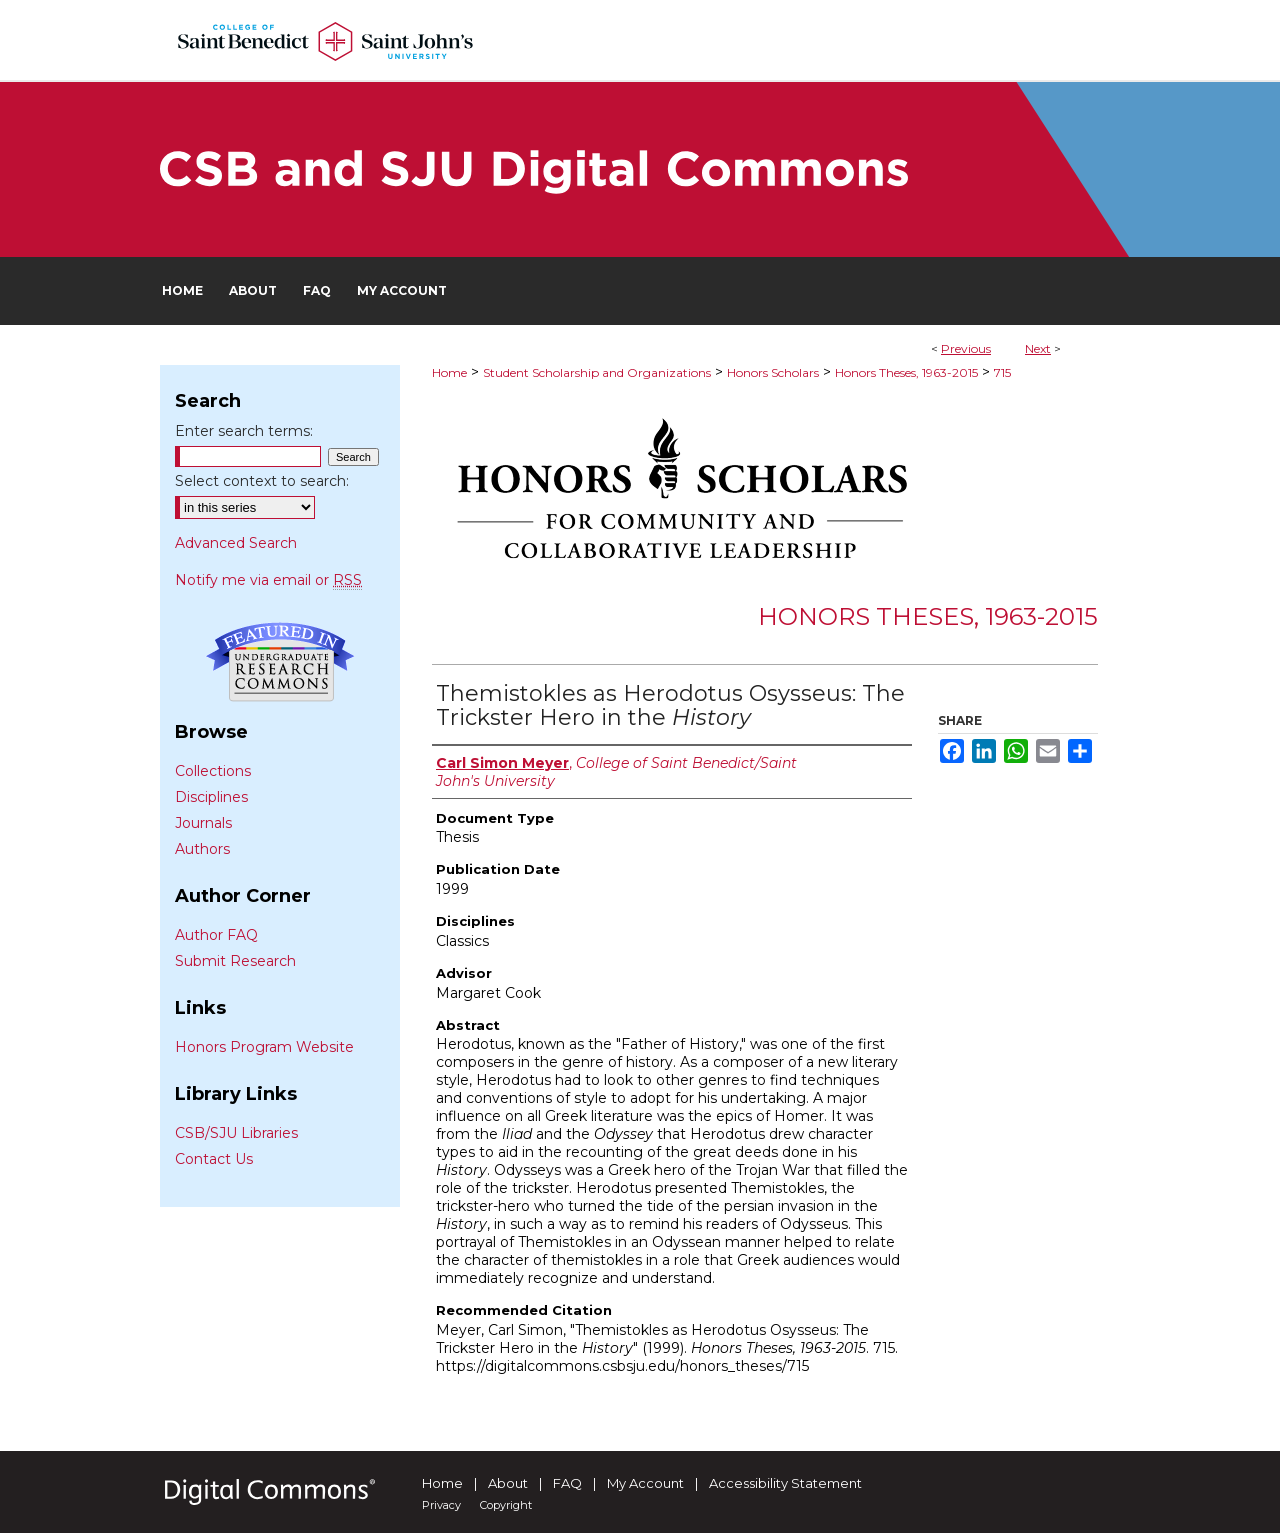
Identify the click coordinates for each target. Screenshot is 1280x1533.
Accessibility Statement (785, 1483)
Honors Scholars (773, 372)
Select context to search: (262, 481)
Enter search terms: (244, 431)
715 (1002, 372)
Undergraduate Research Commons (280, 662)
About (508, 1483)
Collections (213, 771)
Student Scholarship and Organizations (597, 372)
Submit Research (235, 961)
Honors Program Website (264, 1047)
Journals (203, 823)
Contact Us (214, 1159)
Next (1038, 348)
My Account (645, 1483)
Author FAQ (216, 935)
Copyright (506, 1505)
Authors (202, 849)
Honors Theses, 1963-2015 (906, 372)
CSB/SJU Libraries (236, 1133)
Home (449, 372)
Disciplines (211, 797)
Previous (966, 348)
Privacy (441, 1505)
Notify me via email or (268, 580)
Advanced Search (236, 543)
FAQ (567, 1483)
